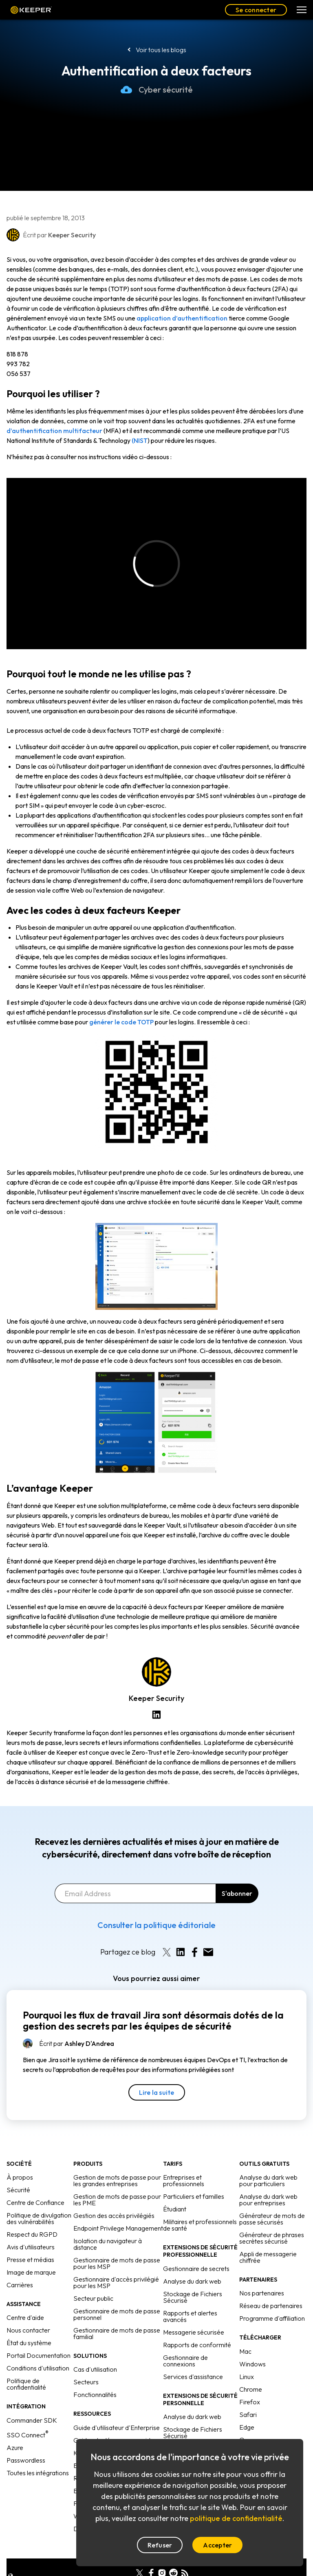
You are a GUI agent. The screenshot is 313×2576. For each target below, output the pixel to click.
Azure (15, 2428)
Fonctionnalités (95, 2375)
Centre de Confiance (35, 2183)
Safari (248, 2395)
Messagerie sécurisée (193, 2312)
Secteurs (86, 2362)
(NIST (140, 440)
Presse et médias (30, 2240)
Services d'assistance (193, 2357)
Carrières (20, 2265)
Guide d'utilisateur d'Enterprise (116, 2408)
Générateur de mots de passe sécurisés (272, 2199)
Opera (248, 2420)
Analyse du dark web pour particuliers (268, 2161)
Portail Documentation (39, 2336)
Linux (246, 2357)
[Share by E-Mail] (208, 1932)
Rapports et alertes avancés (190, 2296)
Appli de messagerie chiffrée (268, 2237)
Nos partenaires (261, 2273)
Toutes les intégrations (38, 2453)
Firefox (249, 2382)
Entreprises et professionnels (183, 2161)
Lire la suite (156, 2073)
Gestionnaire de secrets (196, 2249)
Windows (252, 2344)
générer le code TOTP (121, 1022)
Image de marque (31, 2253)
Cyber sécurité (157, 89)
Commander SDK (32, 2401)
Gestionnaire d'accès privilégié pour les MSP (116, 2262)
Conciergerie (181, 2429)
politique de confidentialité (236, 2518)
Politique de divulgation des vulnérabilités (39, 2198)
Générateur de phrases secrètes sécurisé (271, 2218)
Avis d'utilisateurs (31, 2227)
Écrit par (76, 2024)
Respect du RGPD (32, 2215)
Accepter (217, 2545)
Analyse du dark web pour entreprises (268, 2180)
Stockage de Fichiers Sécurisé (192, 2277)
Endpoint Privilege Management (118, 2209)
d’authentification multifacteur (54, 431)
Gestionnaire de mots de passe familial (116, 2313)
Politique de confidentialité (26, 2364)
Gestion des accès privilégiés (113, 2196)
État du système (29, 2323)
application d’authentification (182, 318)
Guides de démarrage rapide (113, 2421)
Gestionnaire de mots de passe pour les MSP (116, 2243)
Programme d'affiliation (272, 2299)
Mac (245, 2332)
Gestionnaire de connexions (185, 2341)
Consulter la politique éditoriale (156, 1905)
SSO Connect (27, 2415)
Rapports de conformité (197, 2325)
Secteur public (93, 2279)
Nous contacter (28, 2310)
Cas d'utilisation (95, 2350)
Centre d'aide (25, 2298)
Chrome (250, 2370)
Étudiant (174, 2189)
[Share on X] (167, 1932)
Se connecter (256, 10)
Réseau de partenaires (270, 2286)
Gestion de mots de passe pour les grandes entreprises (117, 2161)
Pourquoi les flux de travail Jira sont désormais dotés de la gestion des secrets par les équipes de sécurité (153, 2001)
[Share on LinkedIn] (180, 1932)
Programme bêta (263, 2433)
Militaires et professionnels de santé (200, 2205)
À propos (20, 2158)
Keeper (31, 10)
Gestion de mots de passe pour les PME (117, 2180)
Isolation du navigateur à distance (107, 2224)
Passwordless (26, 2441)
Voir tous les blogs (161, 50)
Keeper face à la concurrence (114, 2433)
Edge (246, 2408)
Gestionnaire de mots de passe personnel (116, 2294)
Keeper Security (156, 1698)
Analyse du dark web (192, 2262)
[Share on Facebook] (194, 1932)
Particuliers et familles (193, 2177)
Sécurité (18, 2170)
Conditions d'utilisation (38, 2348)
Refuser (160, 2545)
